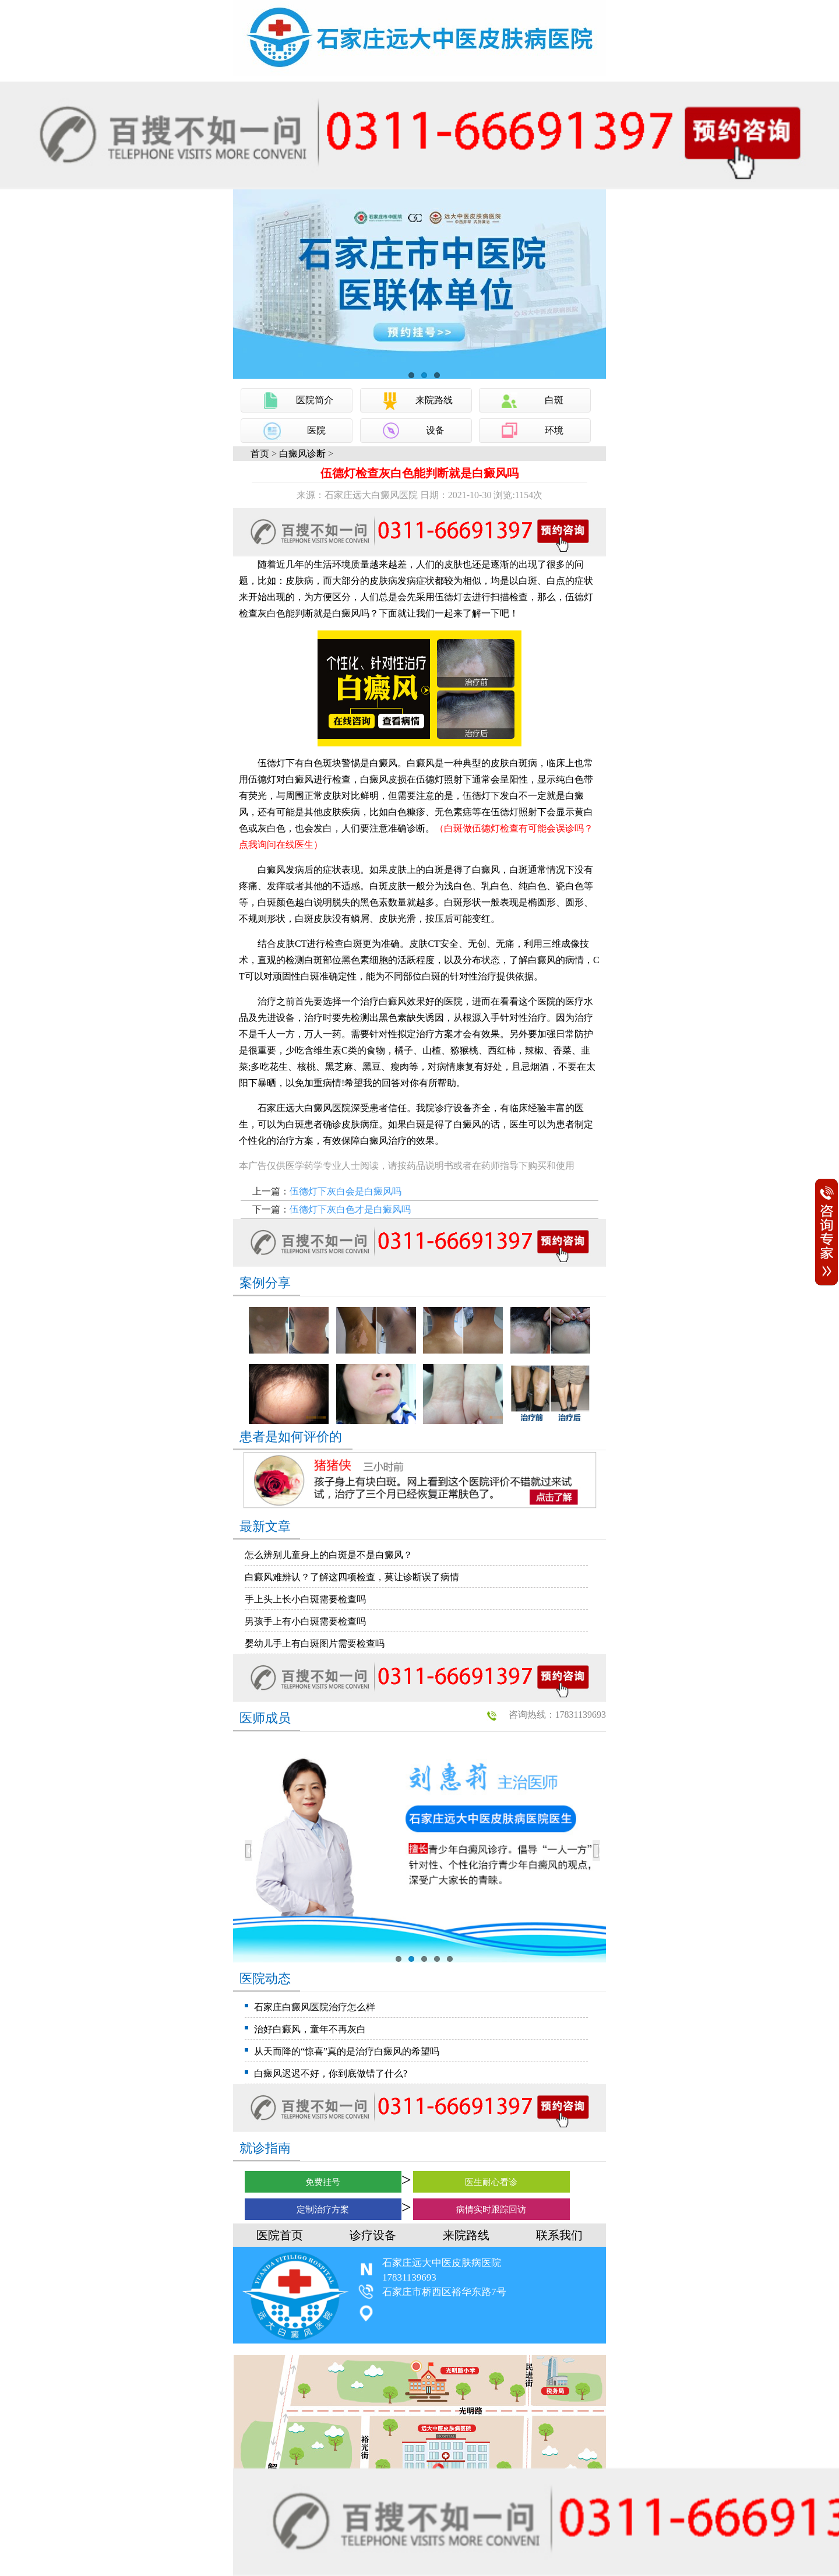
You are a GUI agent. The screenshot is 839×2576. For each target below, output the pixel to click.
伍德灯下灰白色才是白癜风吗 (350, 1209)
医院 (316, 430)
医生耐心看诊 (491, 2182)
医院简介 (314, 400)
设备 (435, 430)
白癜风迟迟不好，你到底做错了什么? (330, 2073)
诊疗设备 (373, 2235)
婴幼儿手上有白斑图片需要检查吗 (315, 1643)
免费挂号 (322, 2182)
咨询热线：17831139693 (557, 1714)
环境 (554, 430)
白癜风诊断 (302, 454)
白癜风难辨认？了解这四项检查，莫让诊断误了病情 (352, 1577)
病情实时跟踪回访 (491, 2209)
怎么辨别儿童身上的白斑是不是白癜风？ (329, 1555)
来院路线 (434, 400)
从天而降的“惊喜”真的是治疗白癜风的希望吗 (346, 2051)
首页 (260, 454)
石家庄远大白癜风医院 (304, 1108)
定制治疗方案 (323, 2209)
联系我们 (559, 2235)
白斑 (554, 400)
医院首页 (279, 2235)
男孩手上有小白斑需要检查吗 (305, 1621)
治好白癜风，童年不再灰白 (310, 2029)
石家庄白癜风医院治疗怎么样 (314, 2007)
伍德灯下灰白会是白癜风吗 (345, 1191)
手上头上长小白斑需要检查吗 (305, 1599)
